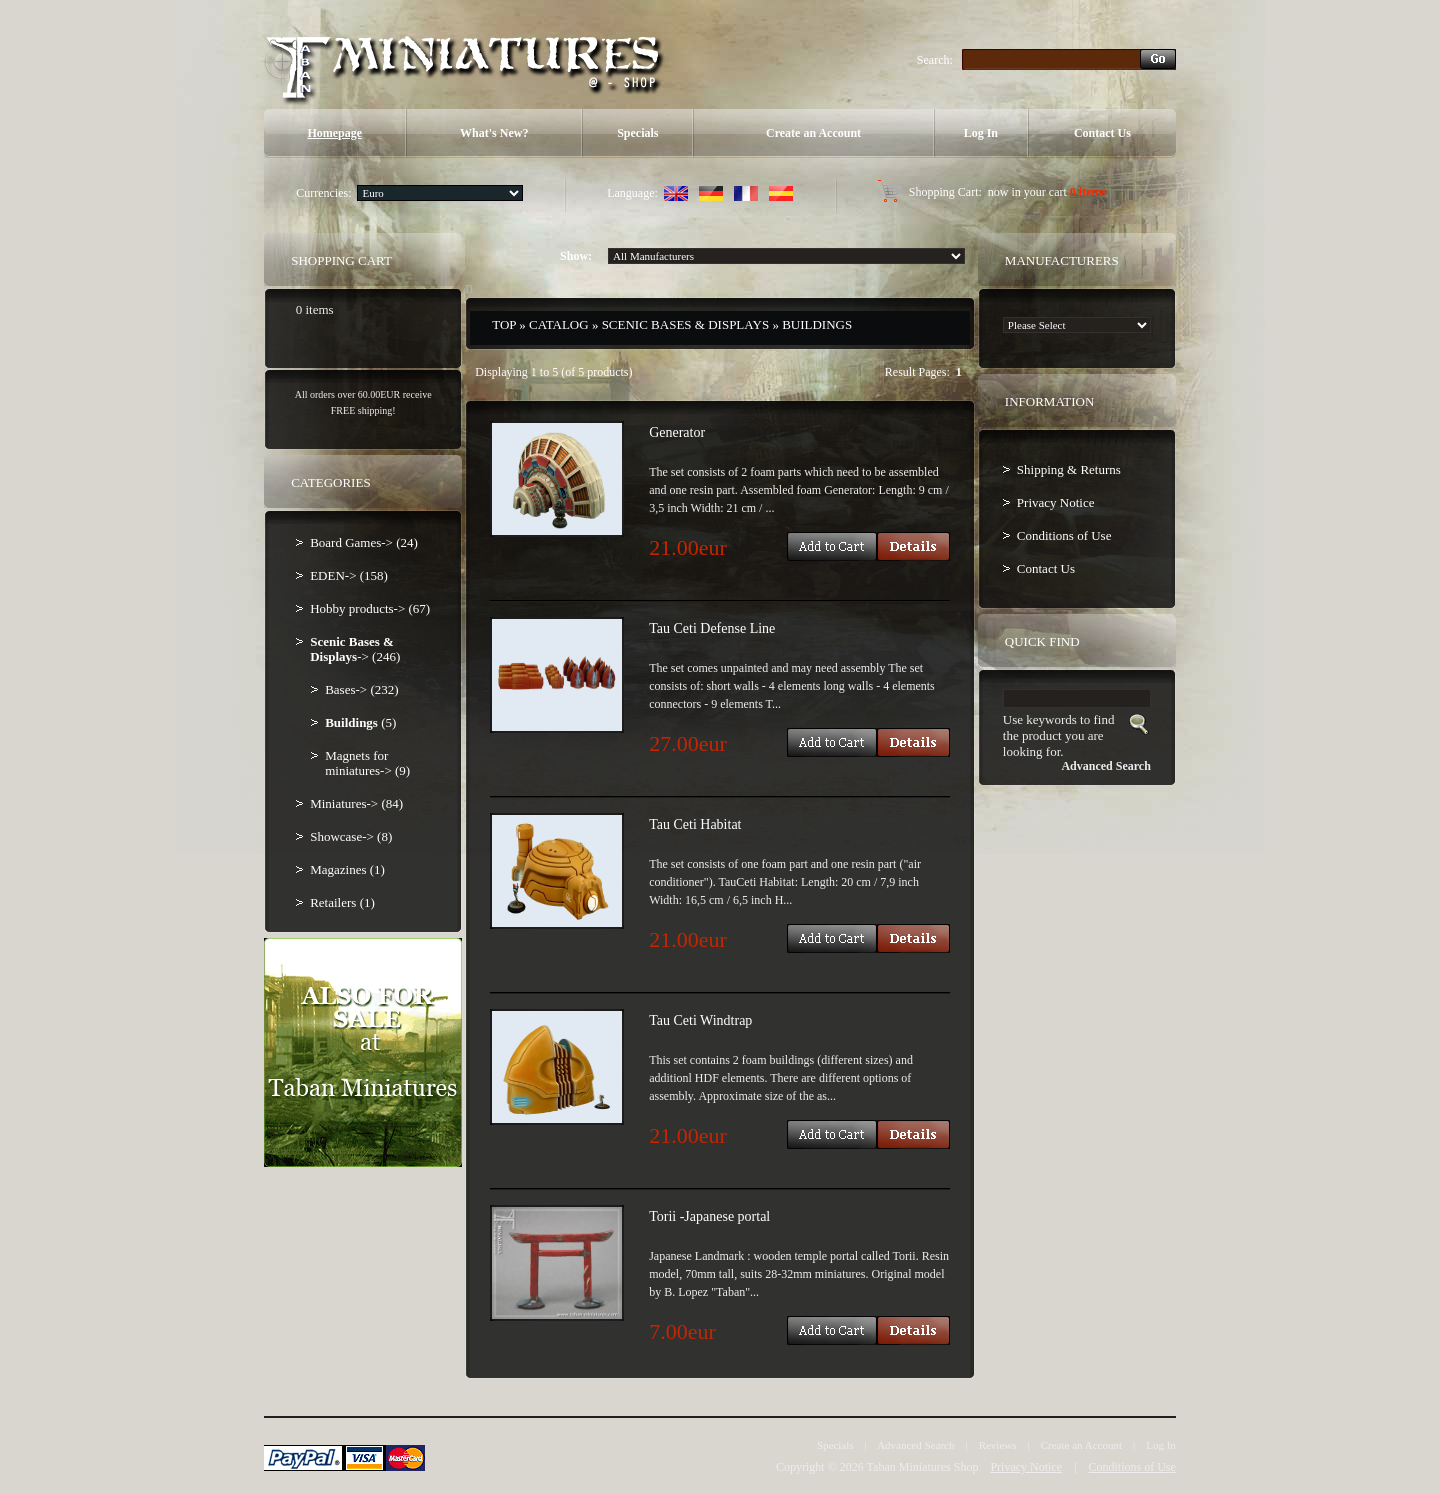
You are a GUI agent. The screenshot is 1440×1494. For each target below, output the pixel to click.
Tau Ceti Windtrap (700, 1020)
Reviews (998, 1445)
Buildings (817, 324)
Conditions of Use (1064, 535)
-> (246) (355, 649)
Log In (981, 133)
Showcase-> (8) (351, 836)
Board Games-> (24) (364, 542)
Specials (637, 133)
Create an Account (813, 133)
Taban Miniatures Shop (923, 1467)
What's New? (494, 133)
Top (504, 324)
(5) (360, 722)
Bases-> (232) (361, 689)
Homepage (334, 133)
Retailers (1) (342, 902)
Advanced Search (915, 1445)
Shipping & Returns (1069, 469)
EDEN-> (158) (349, 575)
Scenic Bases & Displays (685, 324)
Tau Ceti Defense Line (712, 628)
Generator (677, 432)
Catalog (559, 324)
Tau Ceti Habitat (695, 824)
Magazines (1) (347, 869)
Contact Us (1102, 133)
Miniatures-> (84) (356, 803)
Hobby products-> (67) (370, 608)
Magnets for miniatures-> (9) (367, 763)
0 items (1088, 192)
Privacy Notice (1056, 502)
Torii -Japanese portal (709, 1216)
